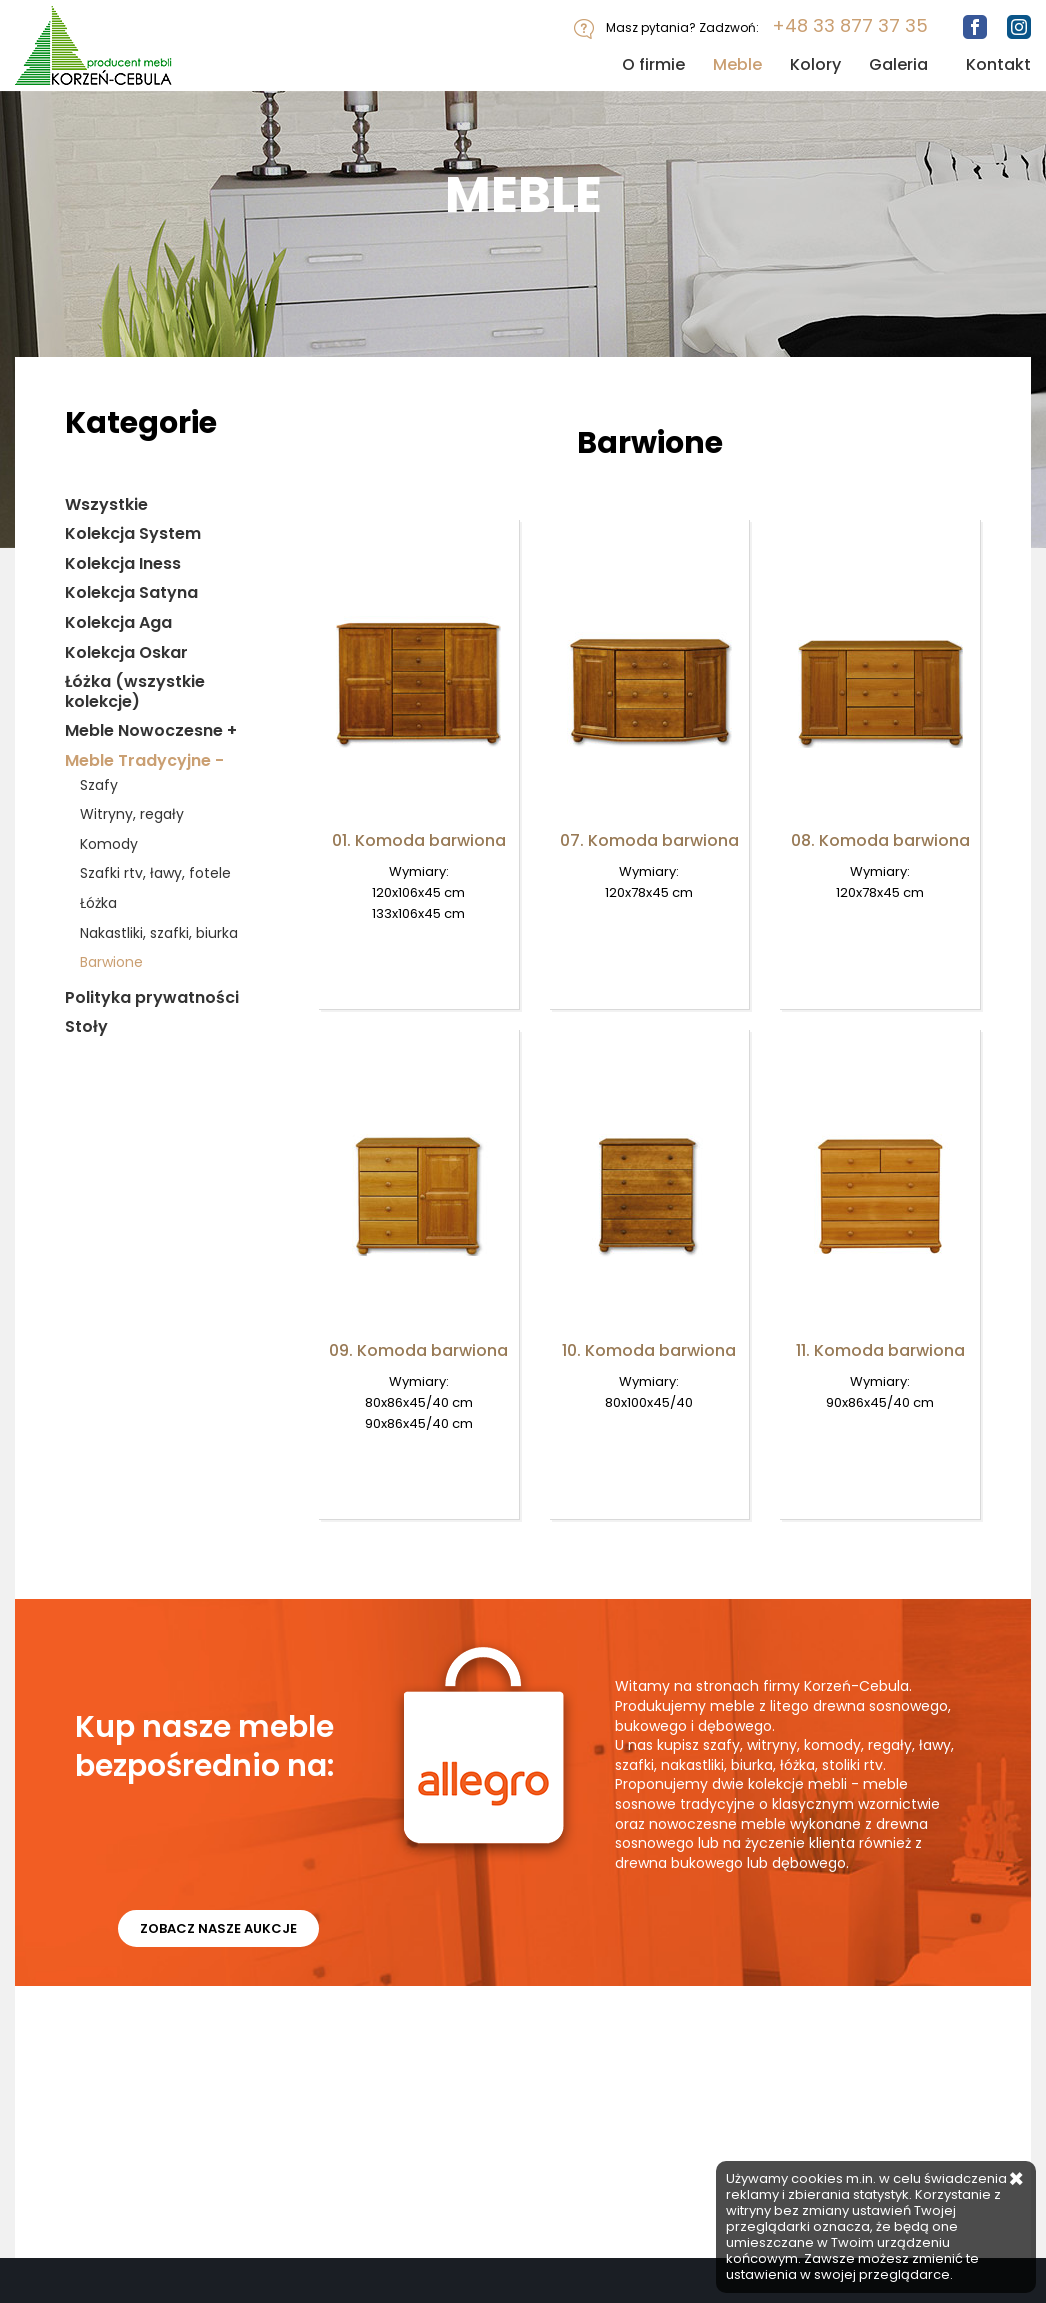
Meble (737, 64)
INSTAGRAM (259, 2099)
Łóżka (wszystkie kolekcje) (135, 691)
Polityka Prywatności (442, 2046)
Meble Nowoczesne (151, 731)
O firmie (653, 64)
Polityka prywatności (152, 998)
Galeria (898, 64)
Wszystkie (106, 505)
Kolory (815, 64)
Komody (109, 844)
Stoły (86, 1027)
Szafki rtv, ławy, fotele (155, 873)
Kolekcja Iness (123, 564)
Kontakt (998, 64)
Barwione (111, 962)
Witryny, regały (132, 814)
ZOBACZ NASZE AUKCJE (220, 1934)
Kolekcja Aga (118, 623)
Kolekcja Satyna (131, 593)
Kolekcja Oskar (126, 653)
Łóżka (98, 903)
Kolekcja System (133, 534)
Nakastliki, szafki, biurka (159, 933)
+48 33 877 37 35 (850, 26)
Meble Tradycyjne (144, 761)
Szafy (99, 785)
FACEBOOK (90, 2099)
